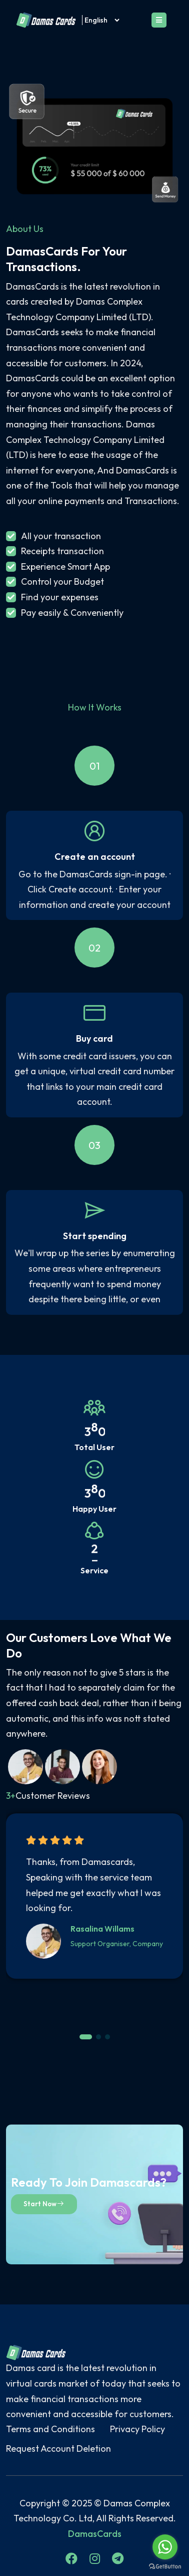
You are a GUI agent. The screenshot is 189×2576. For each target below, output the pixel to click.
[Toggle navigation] (159, 20)
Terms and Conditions (50, 2429)
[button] (86, 2036)
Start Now (44, 2204)
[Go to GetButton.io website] (165, 2566)
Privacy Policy (137, 2429)
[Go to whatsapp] (165, 2546)
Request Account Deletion (58, 2448)
